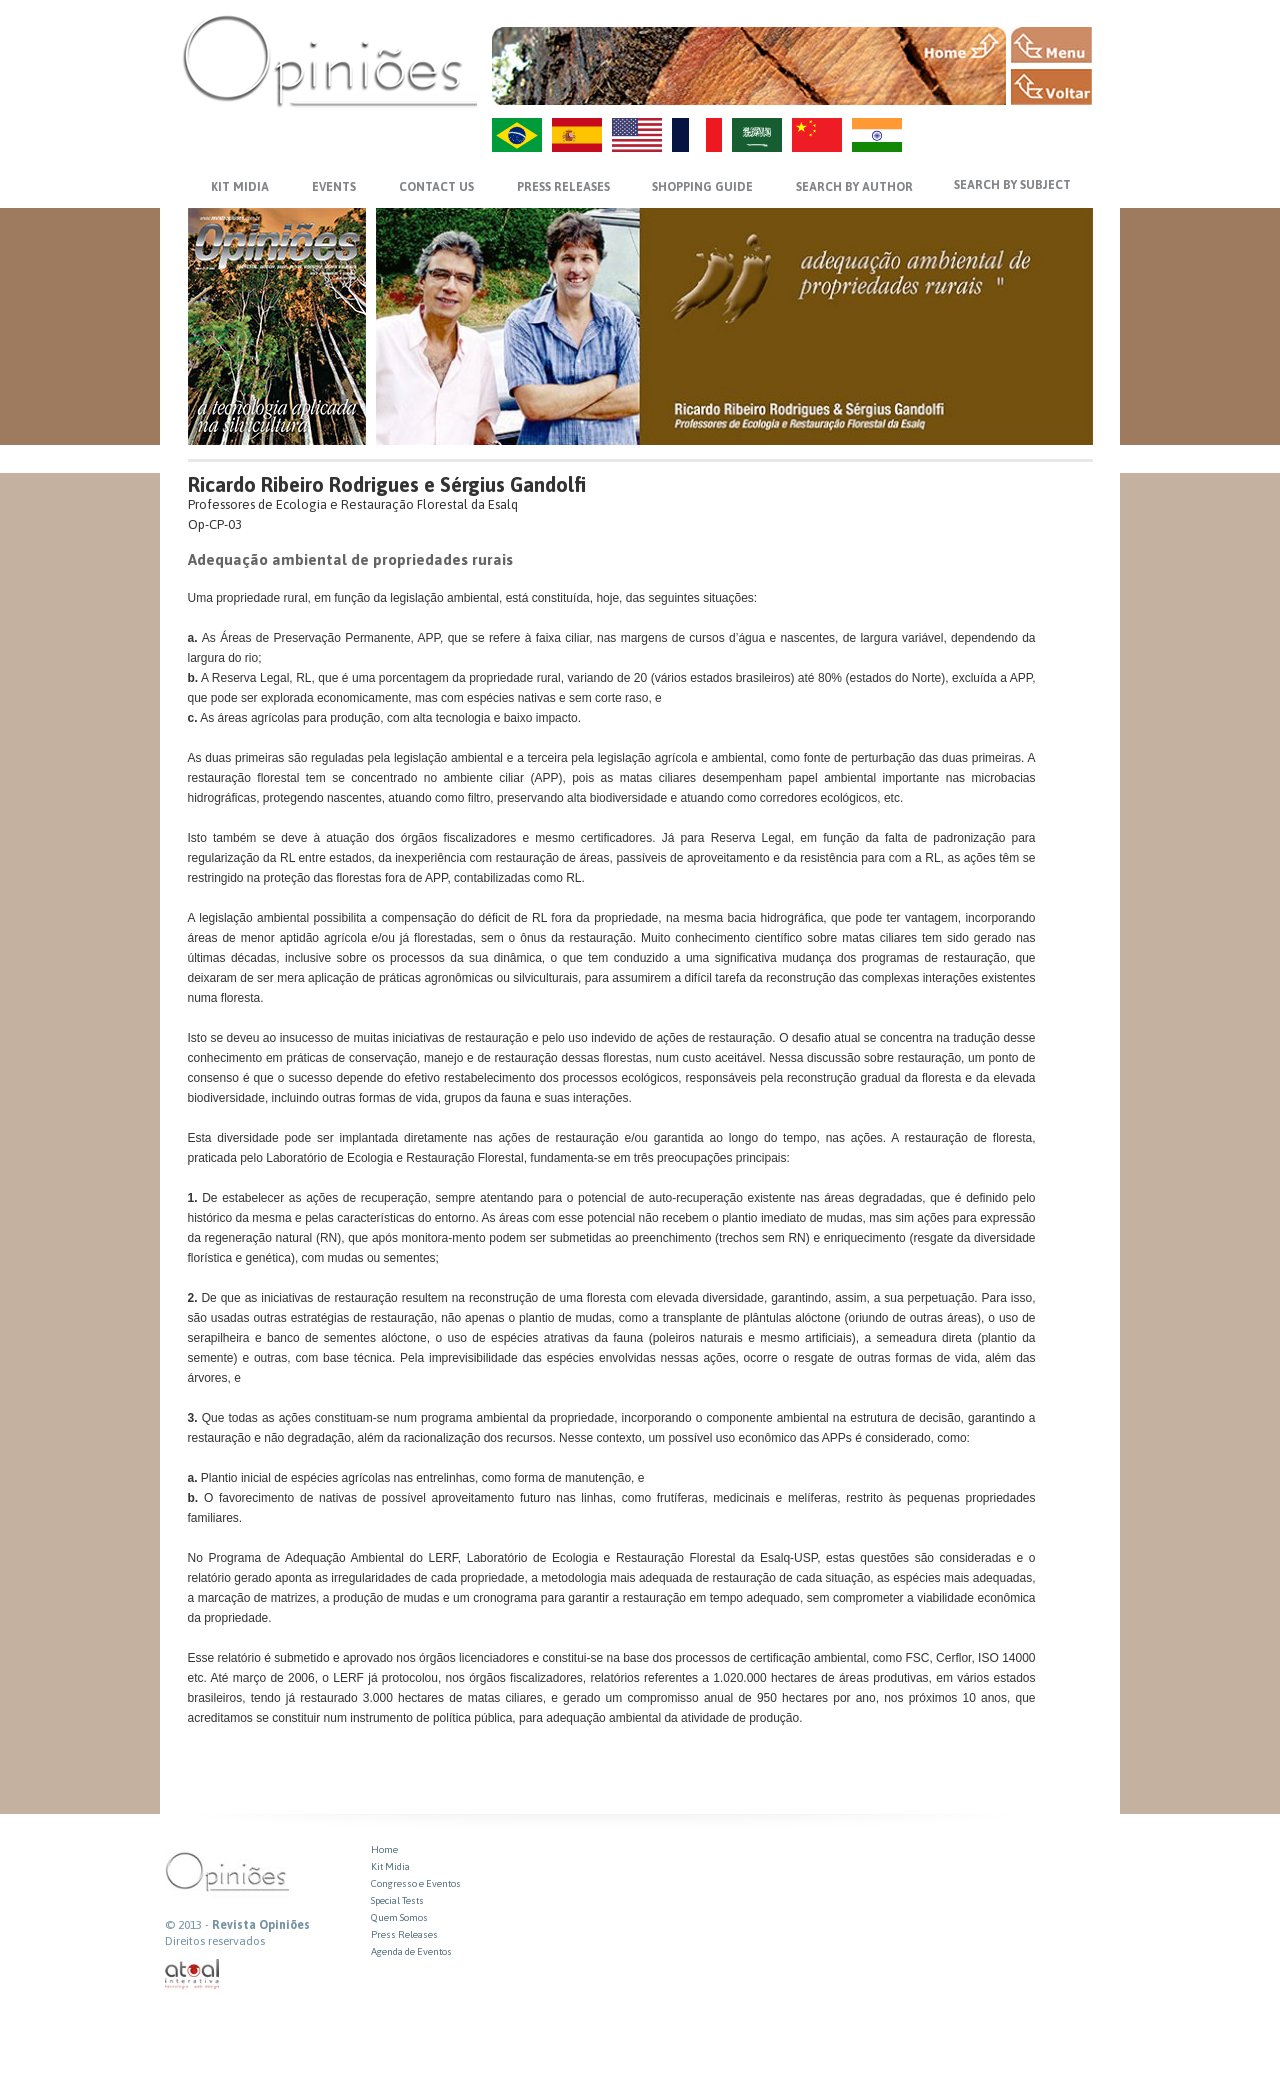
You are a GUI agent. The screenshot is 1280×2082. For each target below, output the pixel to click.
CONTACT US (436, 187)
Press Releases (404, 1934)
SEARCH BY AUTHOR (854, 187)
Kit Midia (390, 1866)
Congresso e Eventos (416, 1883)
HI (877, 135)
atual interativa (193, 1974)
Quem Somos (399, 1917)
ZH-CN (817, 135)
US (637, 135)
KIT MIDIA (240, 187)
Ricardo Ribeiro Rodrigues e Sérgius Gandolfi (387, 484)
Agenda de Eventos (411, 1951)
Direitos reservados (215, 1941)
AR (757, 135)
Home (384, 1849)
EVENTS (334, 187)
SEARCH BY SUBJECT (1012, 185)
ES (577, 135)
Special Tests (397, 1900)
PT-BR (517, 135)
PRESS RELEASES (563, 187)
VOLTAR (1051, 87)
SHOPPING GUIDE (702, 187)
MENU (1051, 45)
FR (697, 135)
